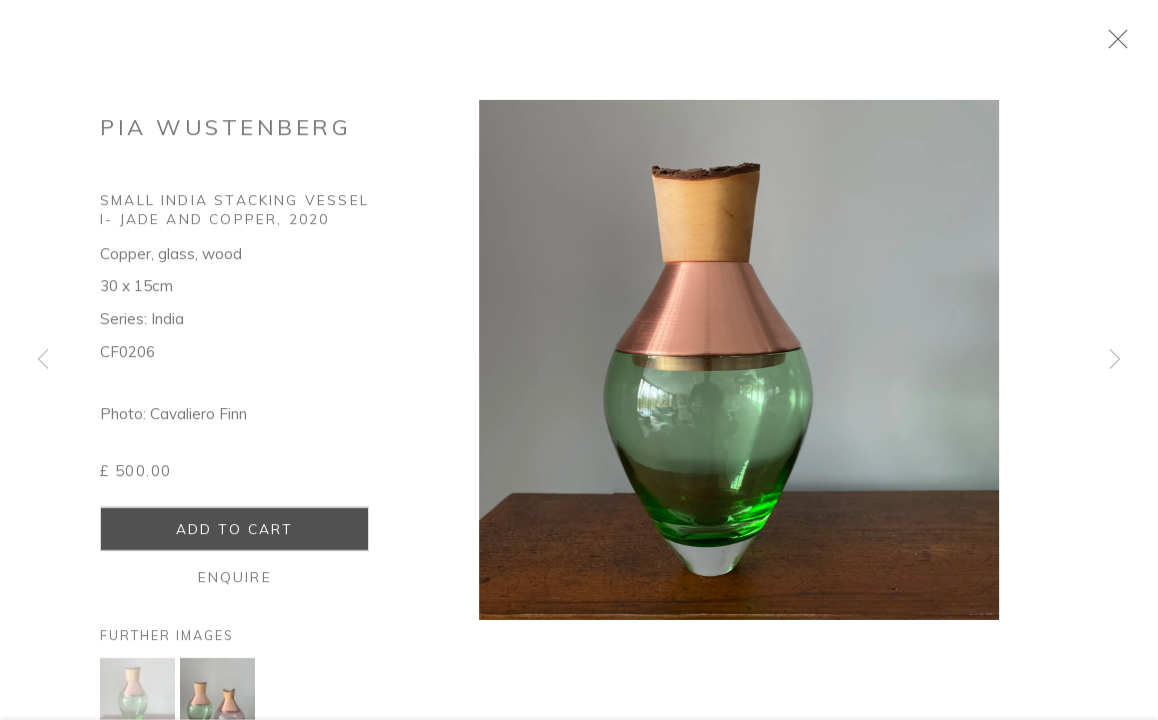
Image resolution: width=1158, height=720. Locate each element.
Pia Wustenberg (225, 135)
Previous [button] (43, 360)
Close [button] (1133, 45)
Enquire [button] (235, 585)
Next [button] (1115, 360)
